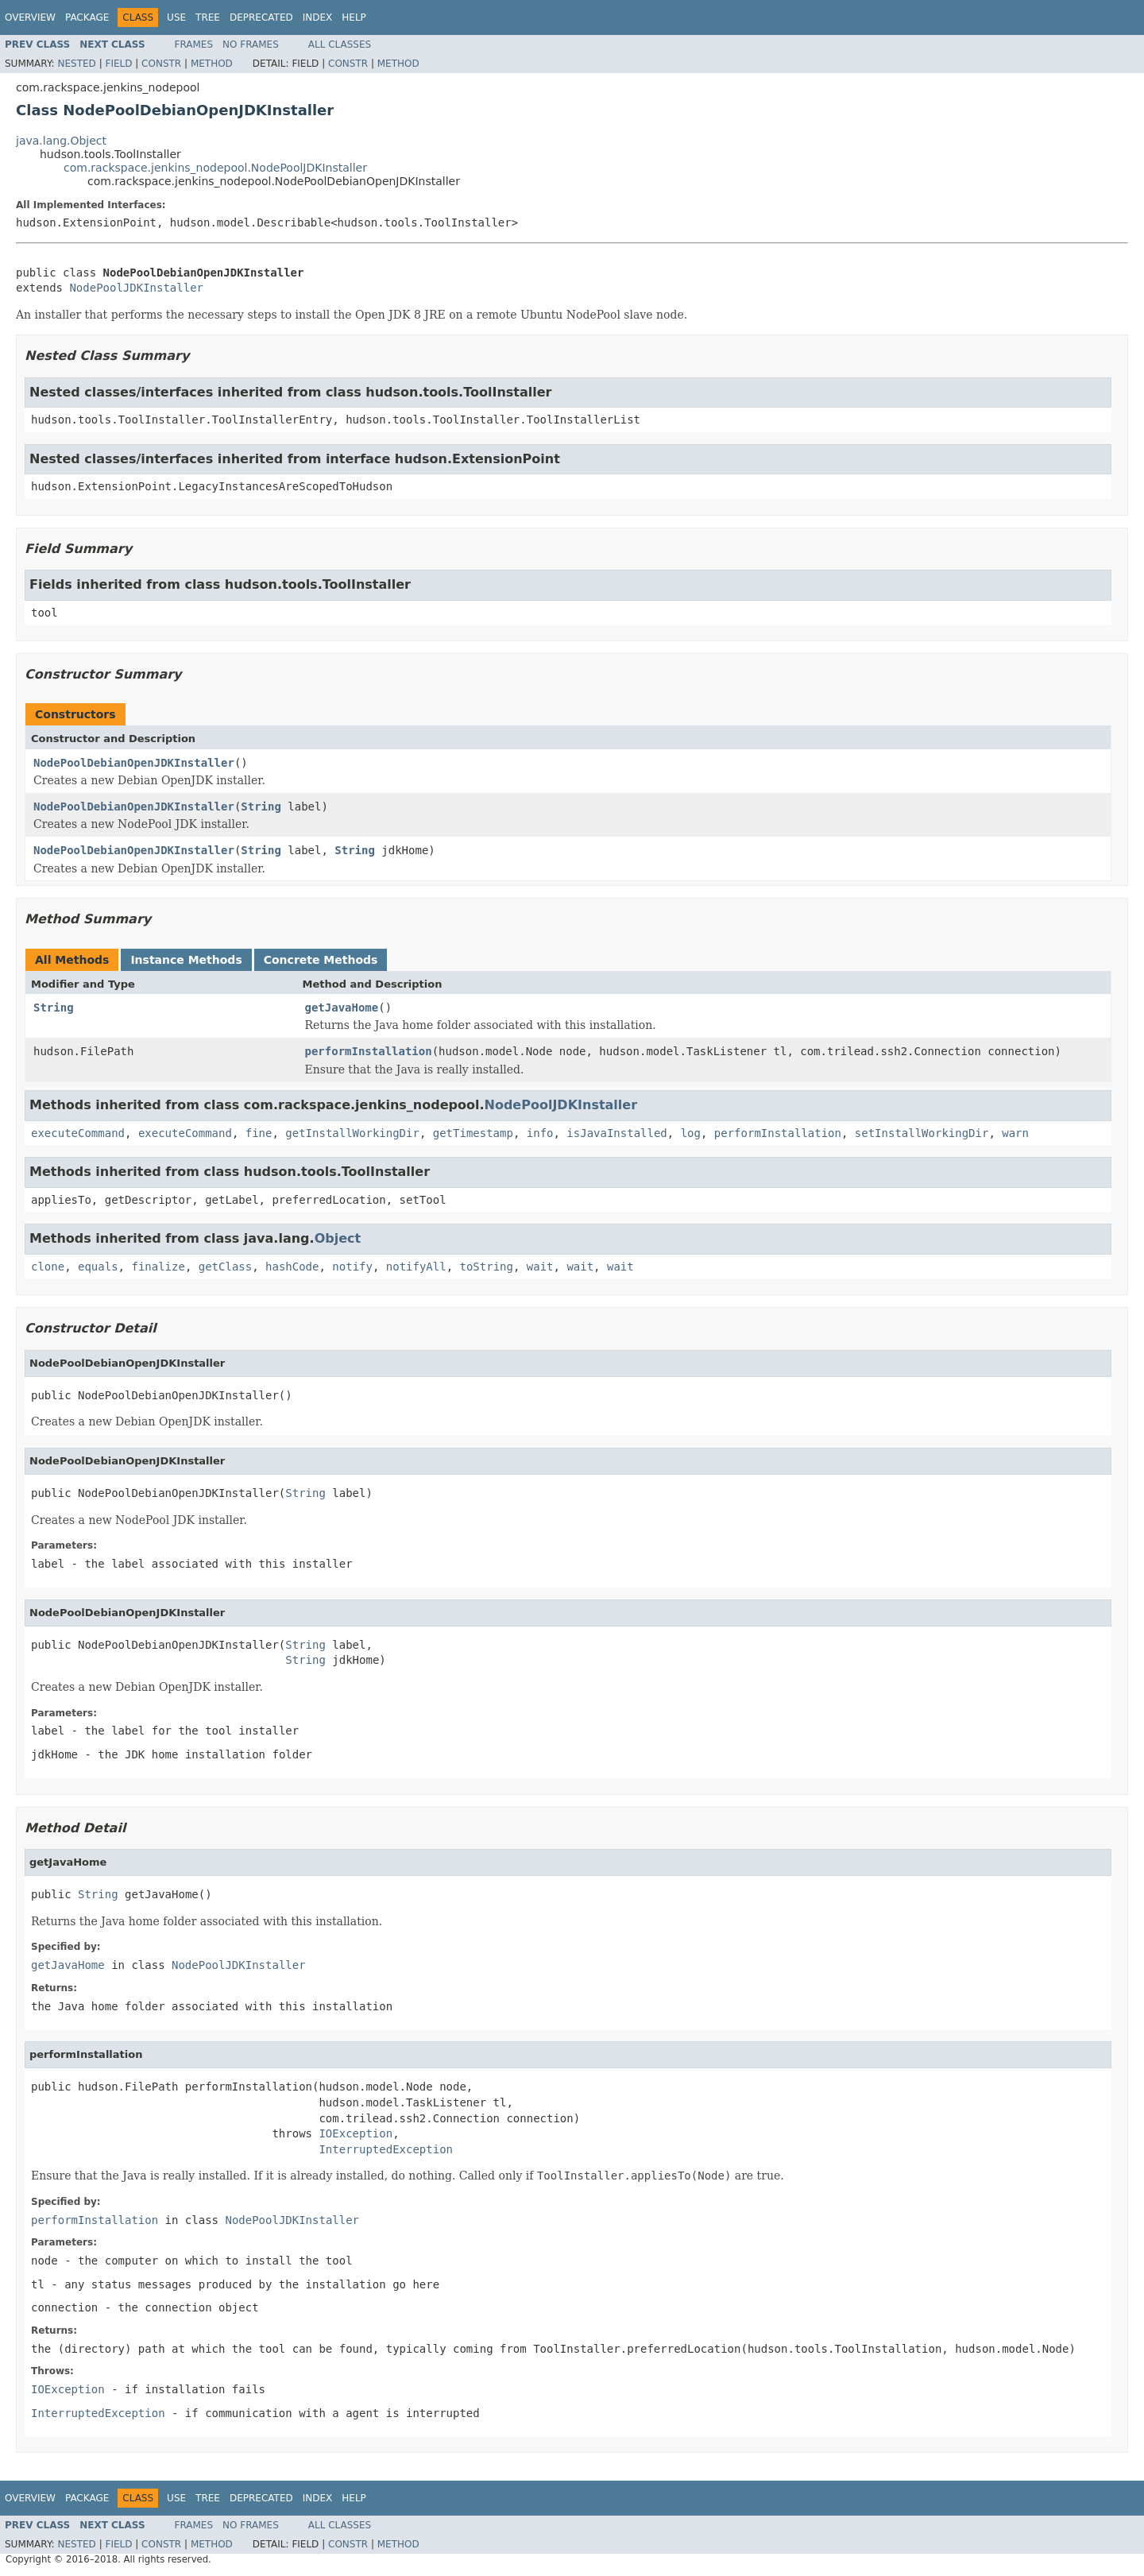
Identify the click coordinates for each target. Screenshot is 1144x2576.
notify (352, 1266)
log (691, 1133)
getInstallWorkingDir (352, 1133)
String (261, 806)
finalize (157, 1266)
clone (47, 1266)
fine (258, 1133)
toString (486, 1266)
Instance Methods (186, 959)
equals (98, 1266)
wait (540, 1266)
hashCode (292, 1266)
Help (354, 17)
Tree (207, 17)
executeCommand (78, 1133)
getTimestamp (473, 1133)
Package (87, 17)
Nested (76, 63)
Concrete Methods (321, 959)
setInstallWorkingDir (922, 1133)
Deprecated (261, 17)
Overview (30, 17)
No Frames (250, 44)
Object (338, 1238)
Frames (194, 44)
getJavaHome (342, 1007)
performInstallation (368, 1051)
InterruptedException (386, 2149)
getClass (225, 1266)
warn (1015, 1133)
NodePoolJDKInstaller (136, 287)
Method (212, 63)
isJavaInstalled (616, 1133)
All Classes (339, 44)
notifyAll (416, 1266)
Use (176, 17)
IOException (355, 2133)
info (540, 1133)
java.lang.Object (61, 140)
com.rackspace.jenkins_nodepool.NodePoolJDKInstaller (215, 167)
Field (118, 63)
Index (318, 17)
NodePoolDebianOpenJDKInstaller (133, 762)
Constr (161, 63)
